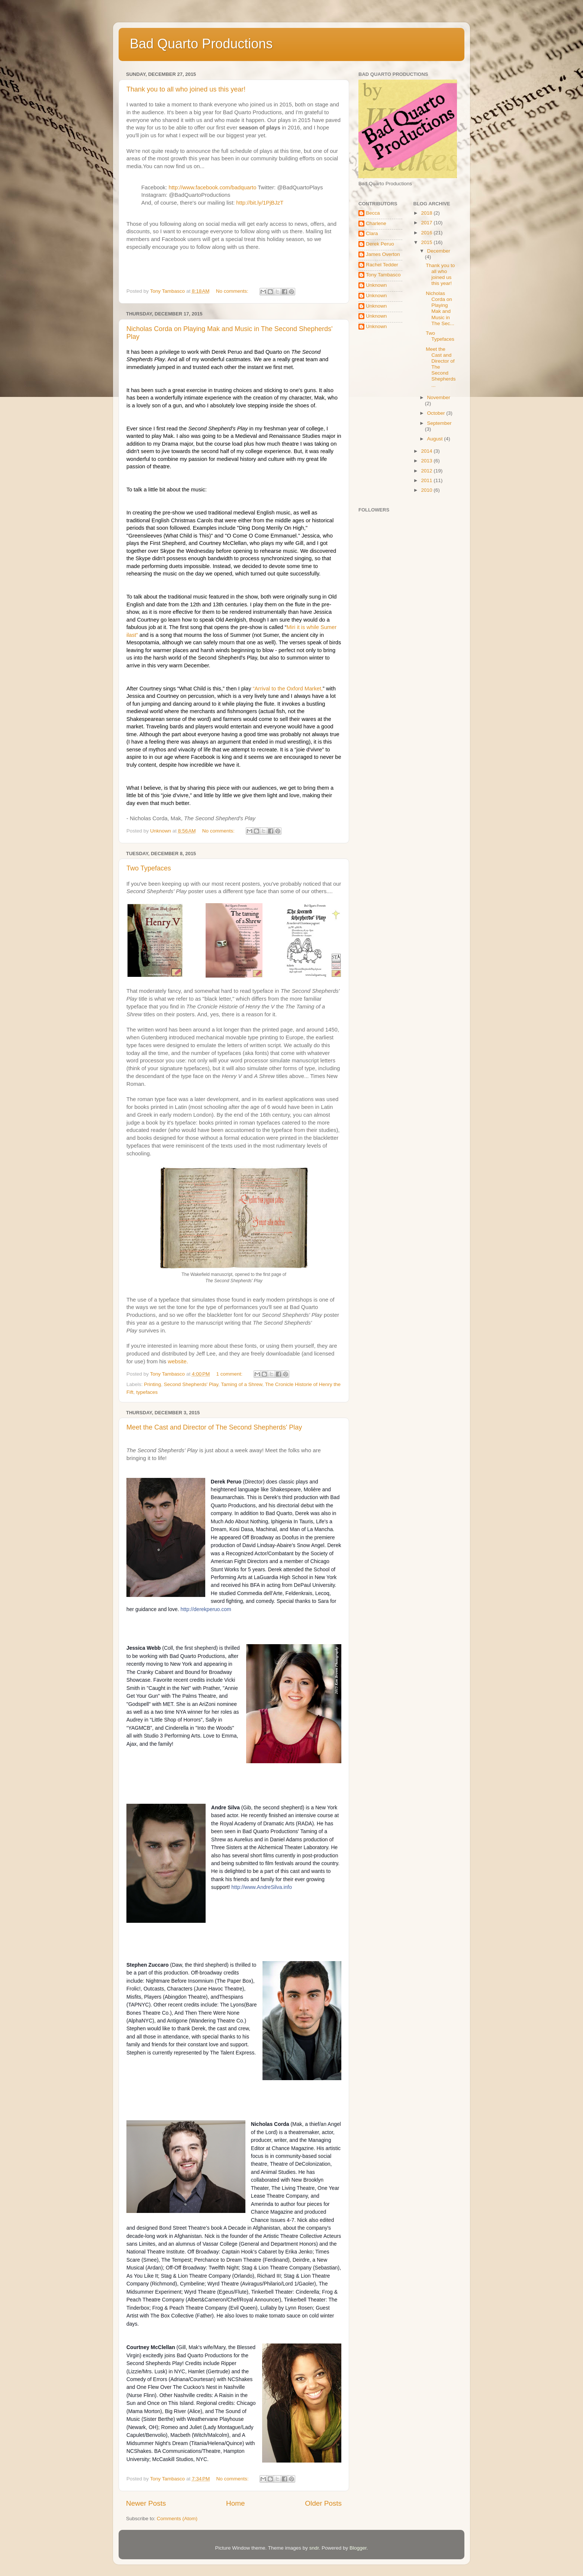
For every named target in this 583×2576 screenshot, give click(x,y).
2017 (427, 222)
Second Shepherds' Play (191, 1384)
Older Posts (323, 2503)
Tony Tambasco (383, 275)
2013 (427, 460)
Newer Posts (146, 2503)
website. (178, 1361)
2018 (427, 213)
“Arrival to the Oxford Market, (288, 689)
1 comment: (230, 1374)
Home (235, 2503)
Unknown (376, 285)
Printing (152, 1384)
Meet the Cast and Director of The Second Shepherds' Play (214, 1427)
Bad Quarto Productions (201, 43)
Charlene (376, 223)
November (438, 397)
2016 (427, 232)
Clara (372, 233)
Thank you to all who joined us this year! (185, 89)
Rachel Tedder (382, 264)
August (435, 439)
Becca (373, 213)
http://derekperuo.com (206, 1609)
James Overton (383, 254)
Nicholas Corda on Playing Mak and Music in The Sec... (440, 308)
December (438, 251)
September (439, 423)
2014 (427, 451)
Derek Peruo (380, 244)
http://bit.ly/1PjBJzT (259, 203)
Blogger (358, 2548)
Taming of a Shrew (241, 1384)
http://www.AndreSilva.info (261, 1887)
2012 (427, 471)
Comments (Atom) (177, 2518)
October (437, 413)
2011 (427, 480)
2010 (427, 490)
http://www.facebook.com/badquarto (213, 187)
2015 (427, 242)
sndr (314, 2548)
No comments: (233, 291)
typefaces (147, 1392)
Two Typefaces (148, 868)
